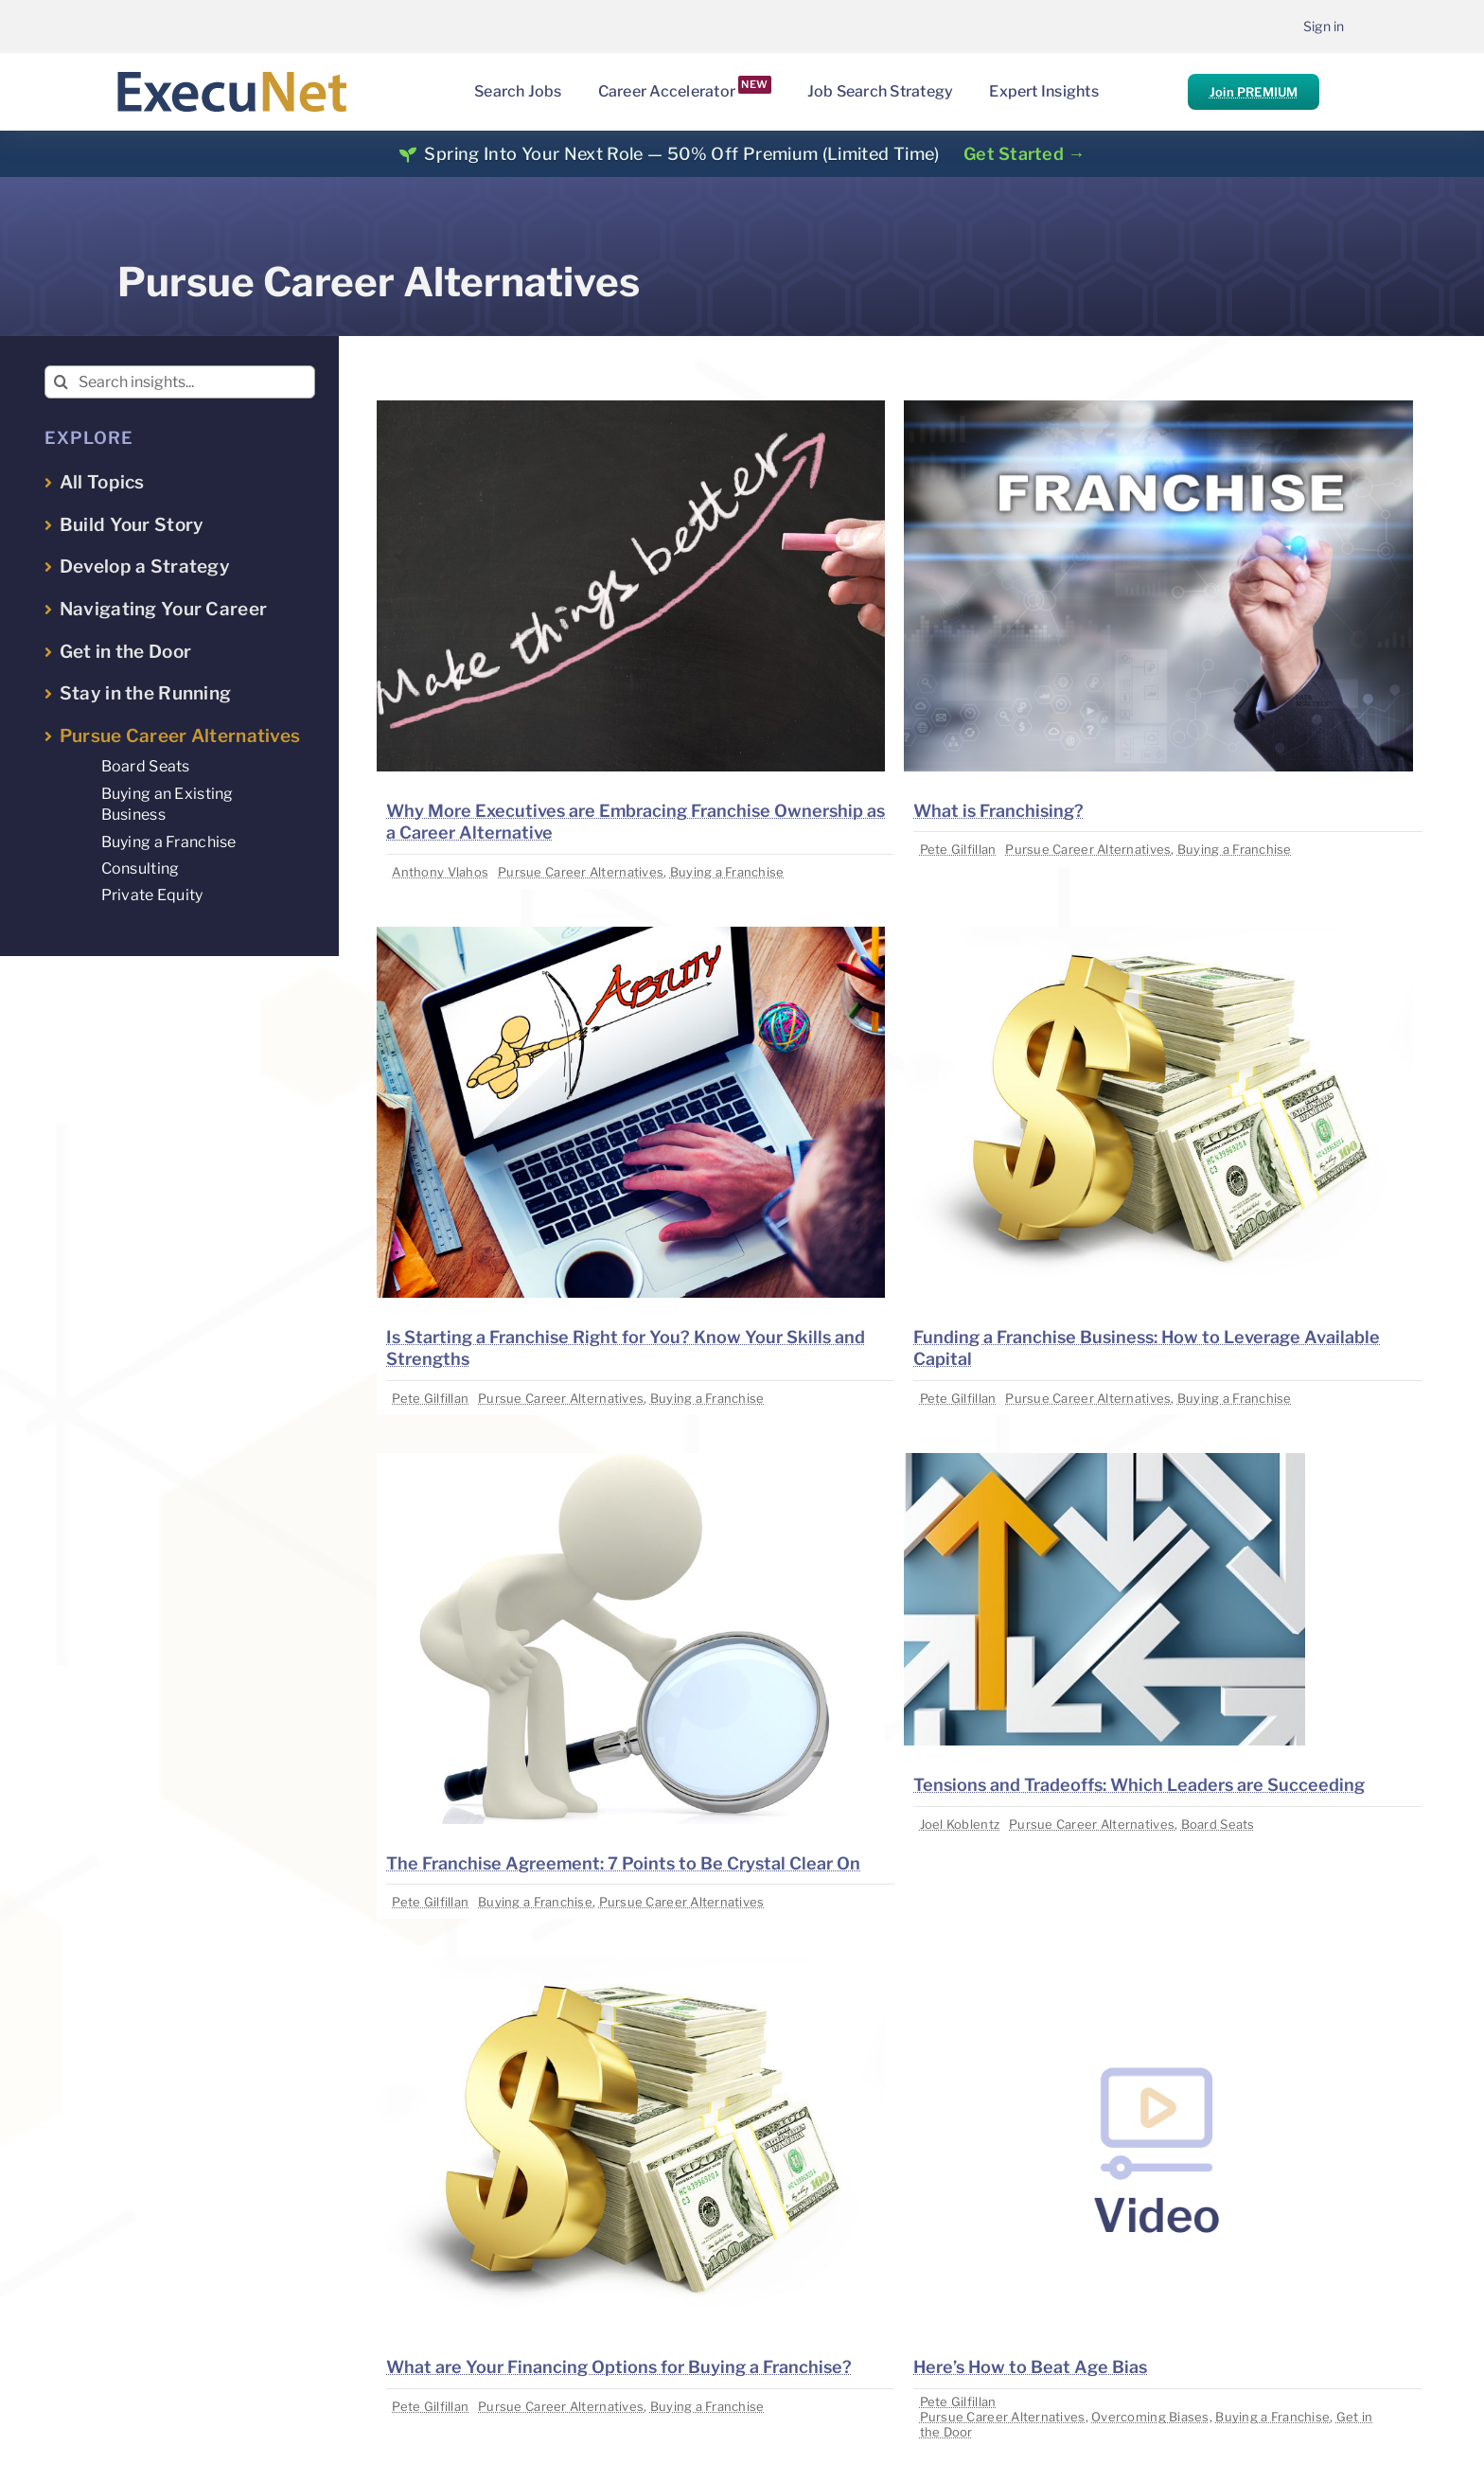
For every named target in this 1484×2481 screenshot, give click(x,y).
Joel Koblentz (960, 1824)
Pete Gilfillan (958, 849)
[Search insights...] (180, 382)
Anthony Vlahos (440, 871)
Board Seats (1218, 1824)
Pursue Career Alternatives (580, 871)
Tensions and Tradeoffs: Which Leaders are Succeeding (1139, 1785)
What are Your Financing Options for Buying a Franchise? (619, 2367)
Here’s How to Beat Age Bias (1030, 2367)
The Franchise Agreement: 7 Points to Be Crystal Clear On (623, 1863)
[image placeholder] (631, 408)
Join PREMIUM (1254, 91)
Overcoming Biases (1150, 2416)
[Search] (61, 382)
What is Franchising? (998, 811)
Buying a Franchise (727, 871)
